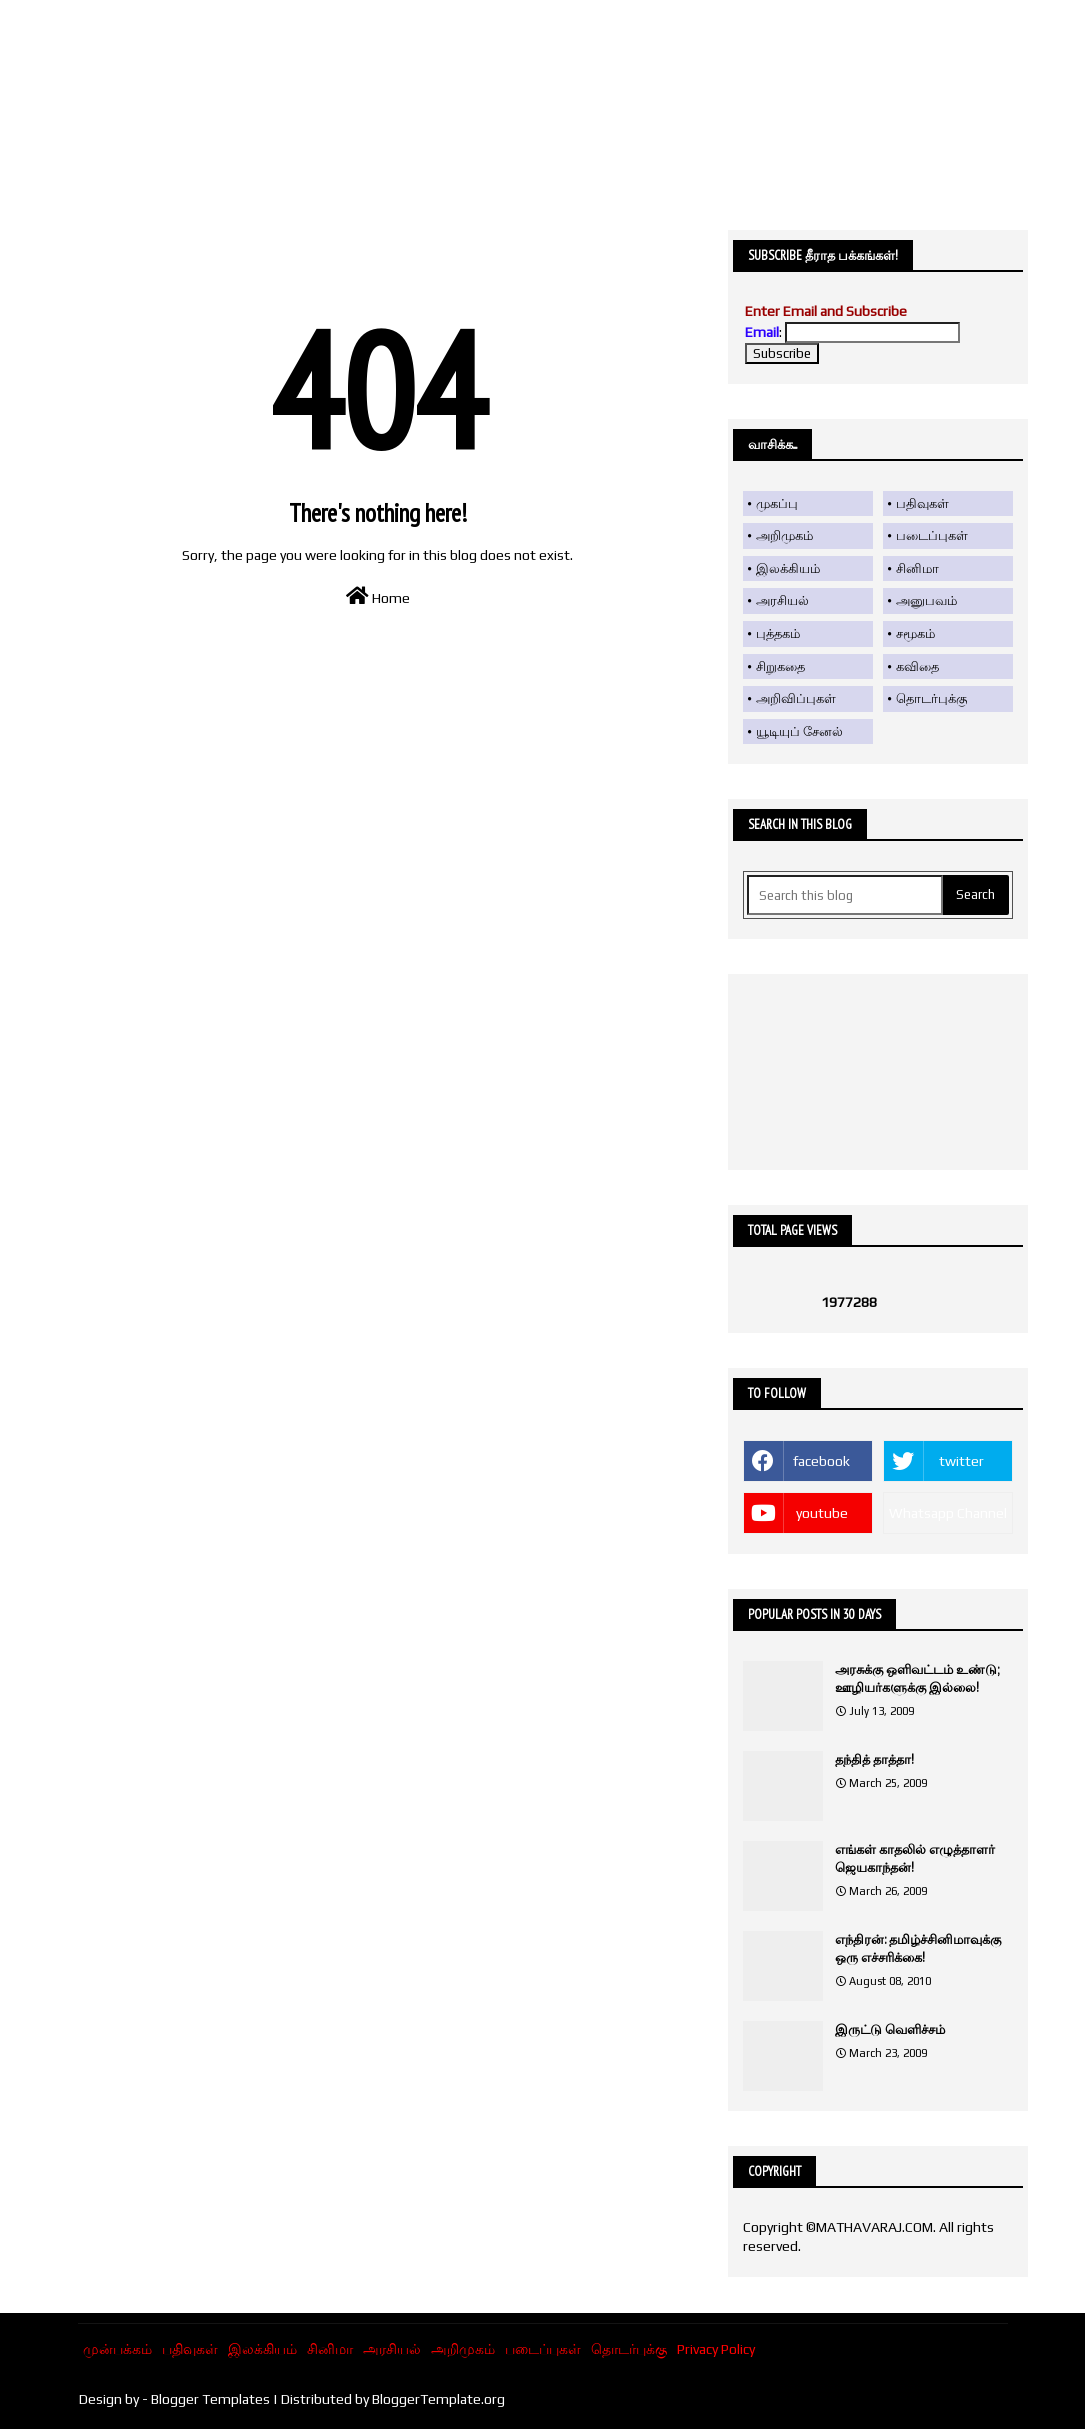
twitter (961, 1461)
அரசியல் (782, 600)
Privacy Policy (716, 2349)
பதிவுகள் (922, 503)
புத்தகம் (778, 633)
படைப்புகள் (932, 535)
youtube (822, 1513)
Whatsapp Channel (948, 1513)
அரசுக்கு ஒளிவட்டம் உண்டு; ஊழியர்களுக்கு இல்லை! (917, 1678)
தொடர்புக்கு (931, 698)
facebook (821, 1461)
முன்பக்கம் (117, 2349)
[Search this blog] (845, 895)
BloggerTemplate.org (438, 2399)
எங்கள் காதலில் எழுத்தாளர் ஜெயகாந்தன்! (915, 1858)
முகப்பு (777, 503)
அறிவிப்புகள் (796, 698)
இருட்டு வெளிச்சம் (890, 2029)
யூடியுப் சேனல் (799, 731)
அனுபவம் (926, 600)
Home (378, 596)
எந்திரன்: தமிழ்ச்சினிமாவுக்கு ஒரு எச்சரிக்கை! (918, 1948)
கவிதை (917, 666)
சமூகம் (915, 633)
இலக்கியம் (788, 568)
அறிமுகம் (784, 535)
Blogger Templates (210, 2399)
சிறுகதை (780, 666)
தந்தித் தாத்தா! (874, 1759)
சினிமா (917, 568)
